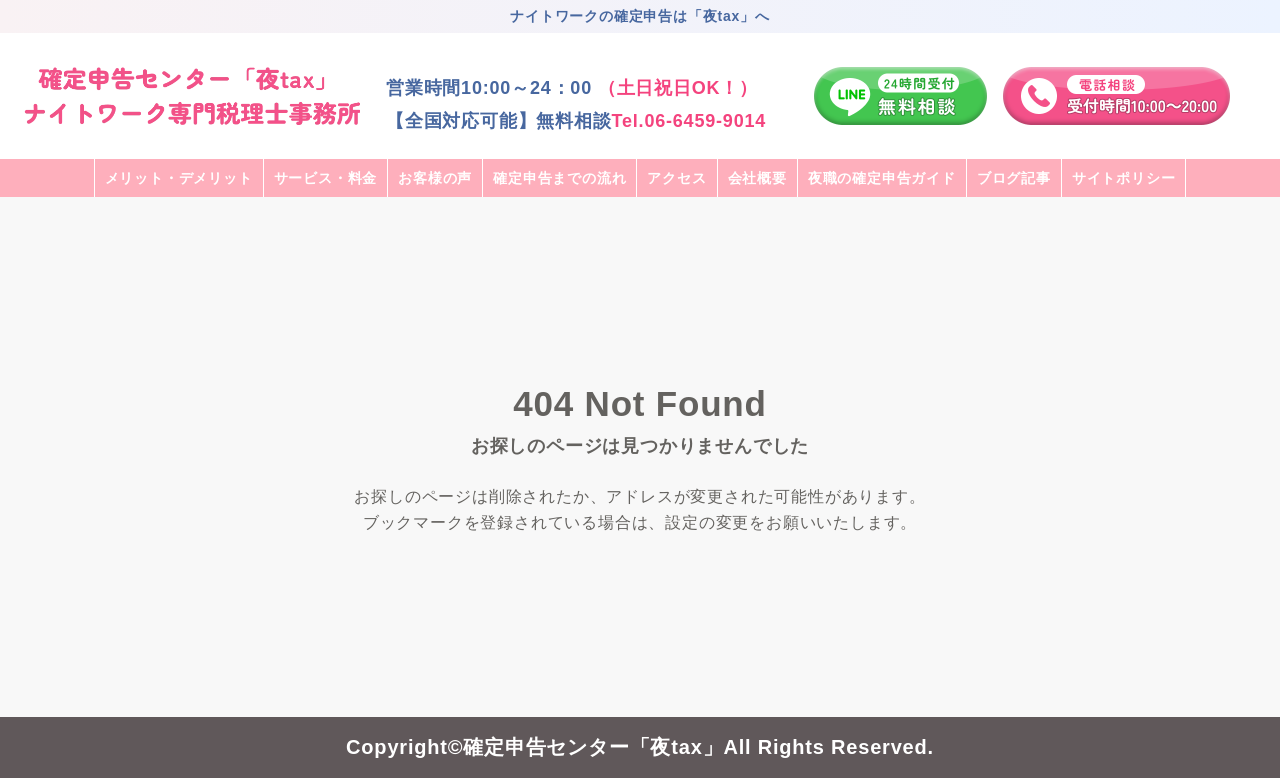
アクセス (676, 178)
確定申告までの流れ (559, 178)
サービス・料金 (326, 178)
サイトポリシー (1124, 178)
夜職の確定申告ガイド (882, 178)
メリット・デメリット (179, 178)
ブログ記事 (1014, 178)
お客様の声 (435, 178)
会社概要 (757, 178)
